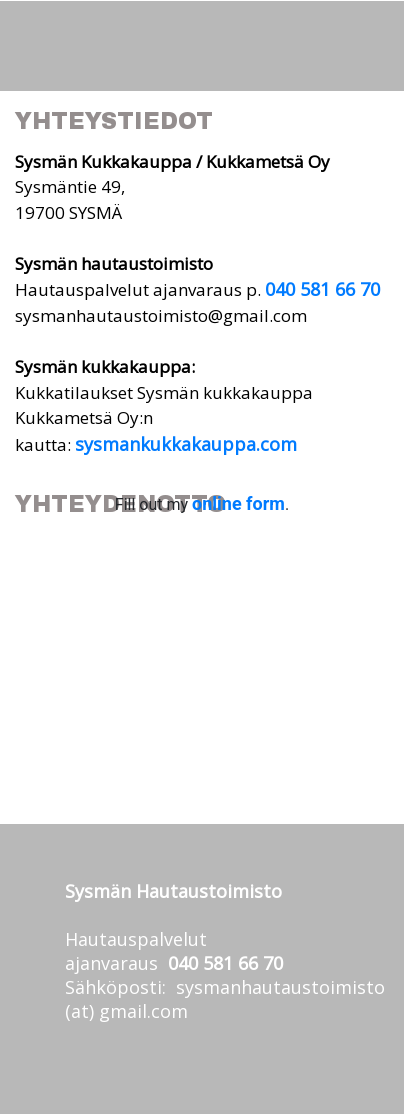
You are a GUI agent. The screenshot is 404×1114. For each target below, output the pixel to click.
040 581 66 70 (322, 289)
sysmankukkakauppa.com (186, 444)
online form (238, 503)
